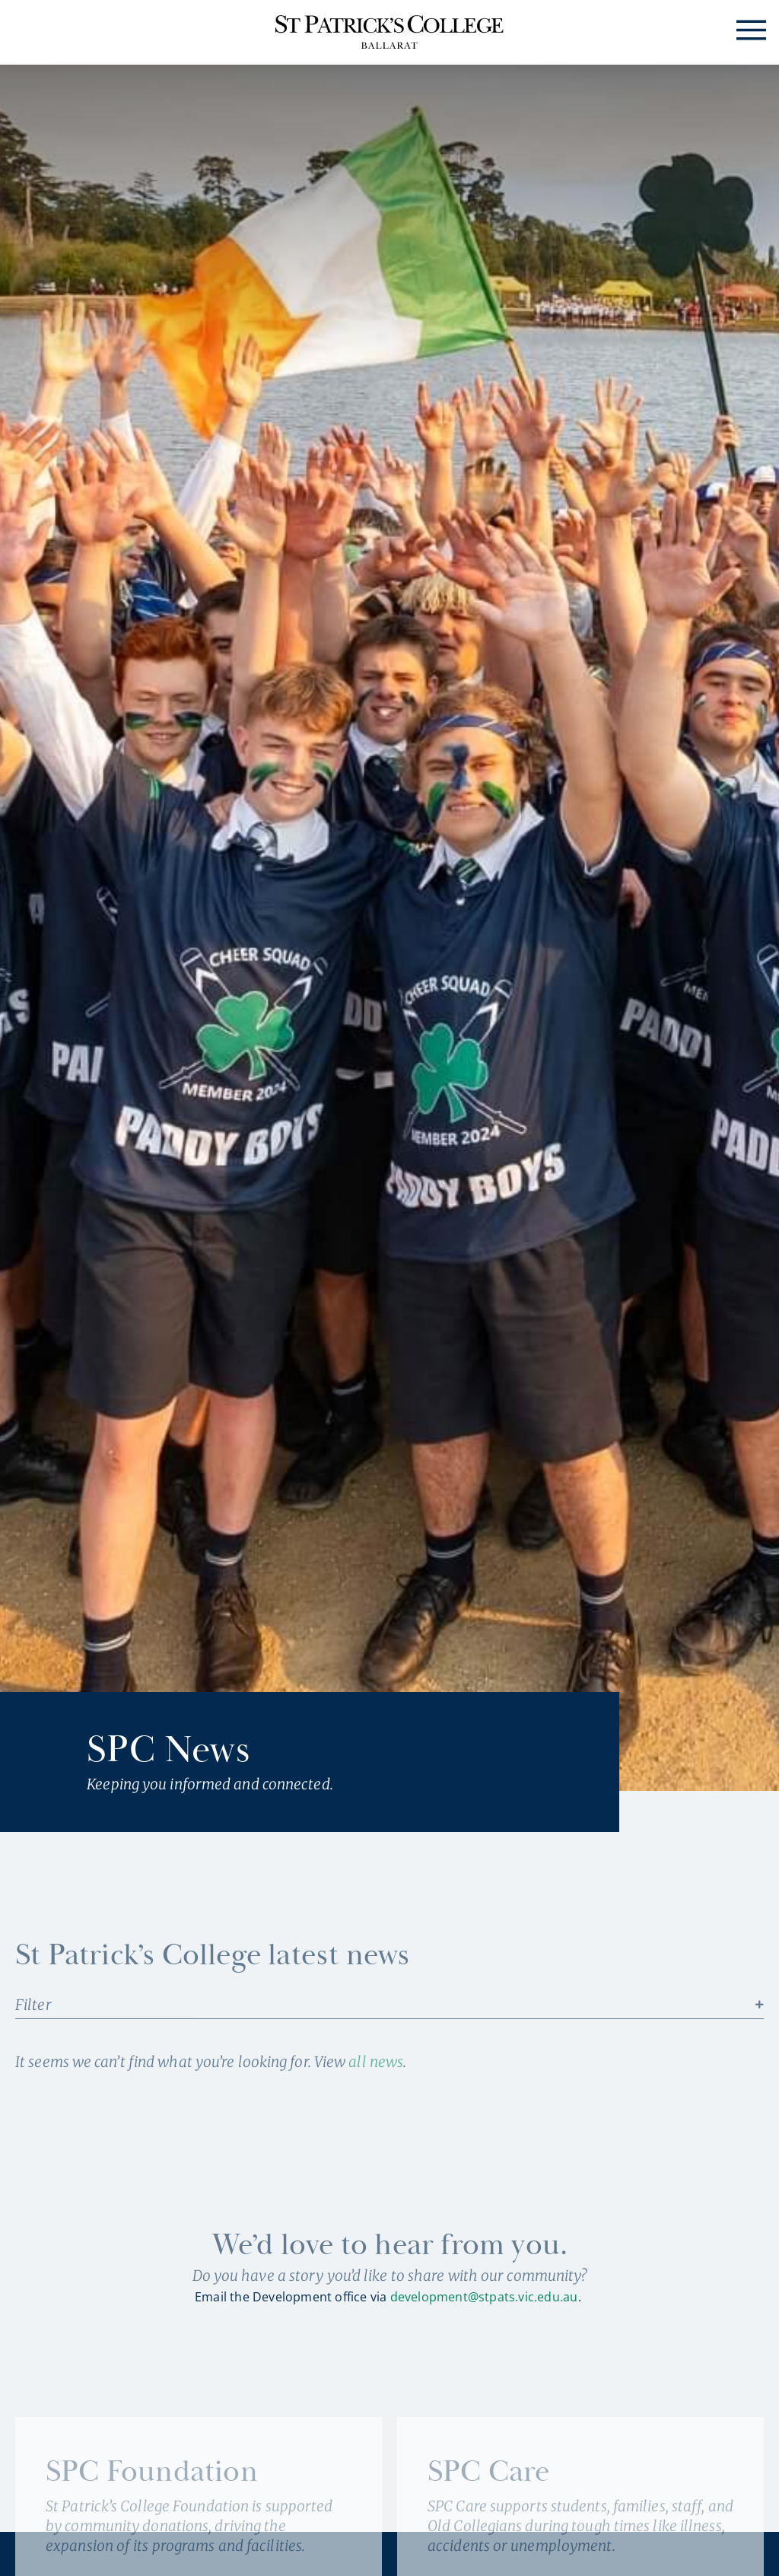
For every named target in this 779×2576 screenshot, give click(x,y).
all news (375, 2062)
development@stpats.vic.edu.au (484, 2296)
